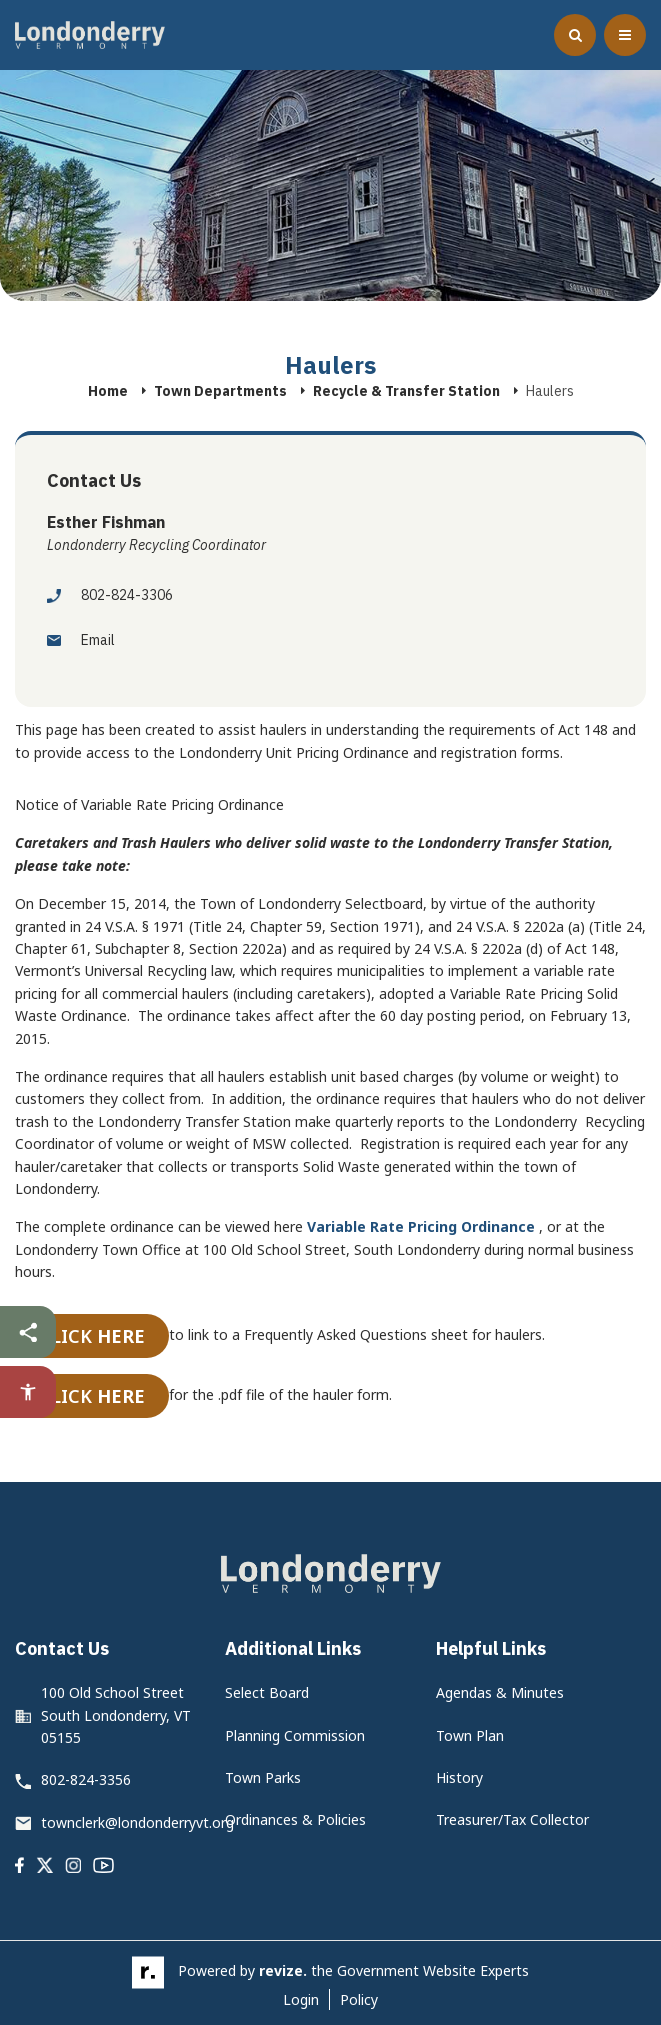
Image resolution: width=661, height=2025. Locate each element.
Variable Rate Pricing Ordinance (421, 1226)
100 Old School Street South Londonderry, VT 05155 (116, 1715)
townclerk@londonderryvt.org (137, 1822)
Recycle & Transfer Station (406, 391)
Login (301, 1999)
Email (81, 640)
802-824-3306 (110, 595)
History (459, 1777)
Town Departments (220, 391)
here (121, 1336)
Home (108, 391)
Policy (359, 1999)
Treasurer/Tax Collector (512, 1819)
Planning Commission (295, 1735)
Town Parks (263, 1777)
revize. (283, 1970)
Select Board (267, 1692)
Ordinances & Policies (295, 1819)
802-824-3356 (86, 1779)
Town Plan (470, 1735)
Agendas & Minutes (500, 1692)
